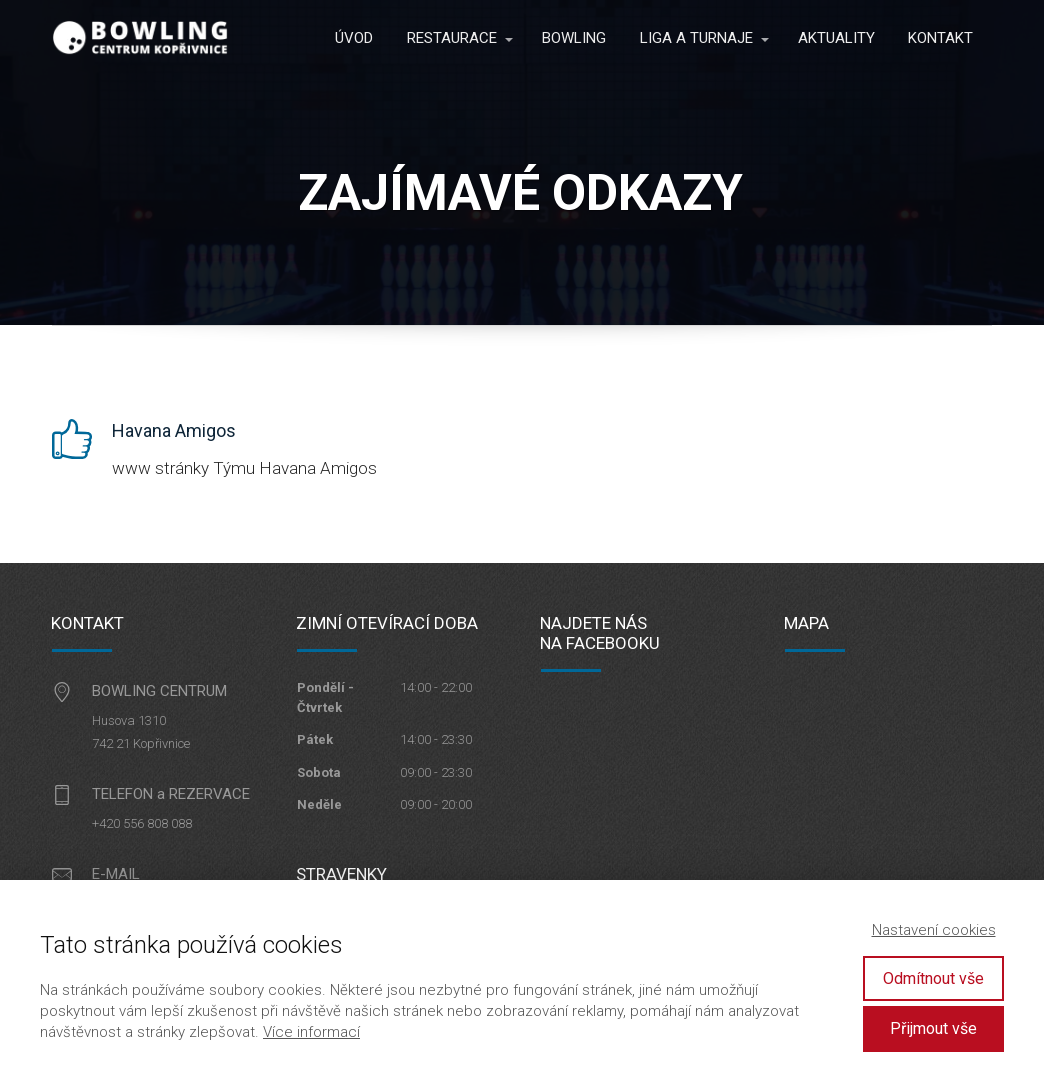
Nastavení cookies (934, 930)
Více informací (311, 1032)
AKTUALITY (836, 38)
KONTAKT (940, 38)
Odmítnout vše (933, 978)
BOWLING (574, 38)
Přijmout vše (933, 1028)
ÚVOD (354, 38)
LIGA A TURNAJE (696, 38)
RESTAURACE (452, 38)
